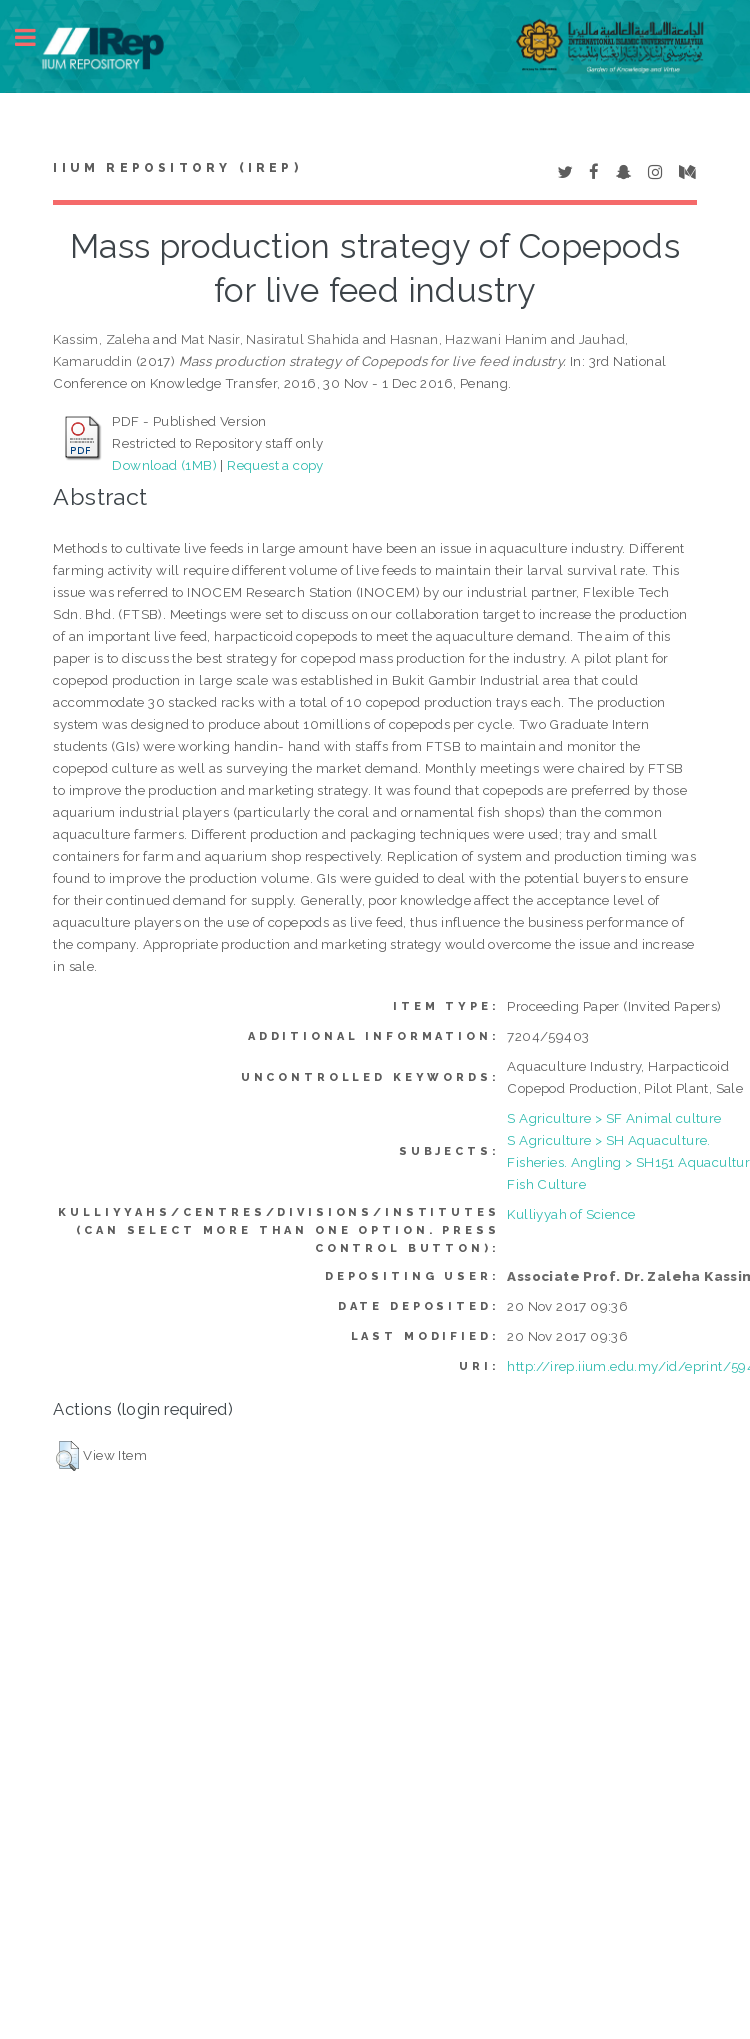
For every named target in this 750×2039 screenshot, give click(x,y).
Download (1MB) (164, 465)
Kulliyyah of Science (571, 1214)
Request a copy (275, 465)
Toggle (36, 37)
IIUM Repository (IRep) (177, 168)
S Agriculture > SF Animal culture (614, 1118)
